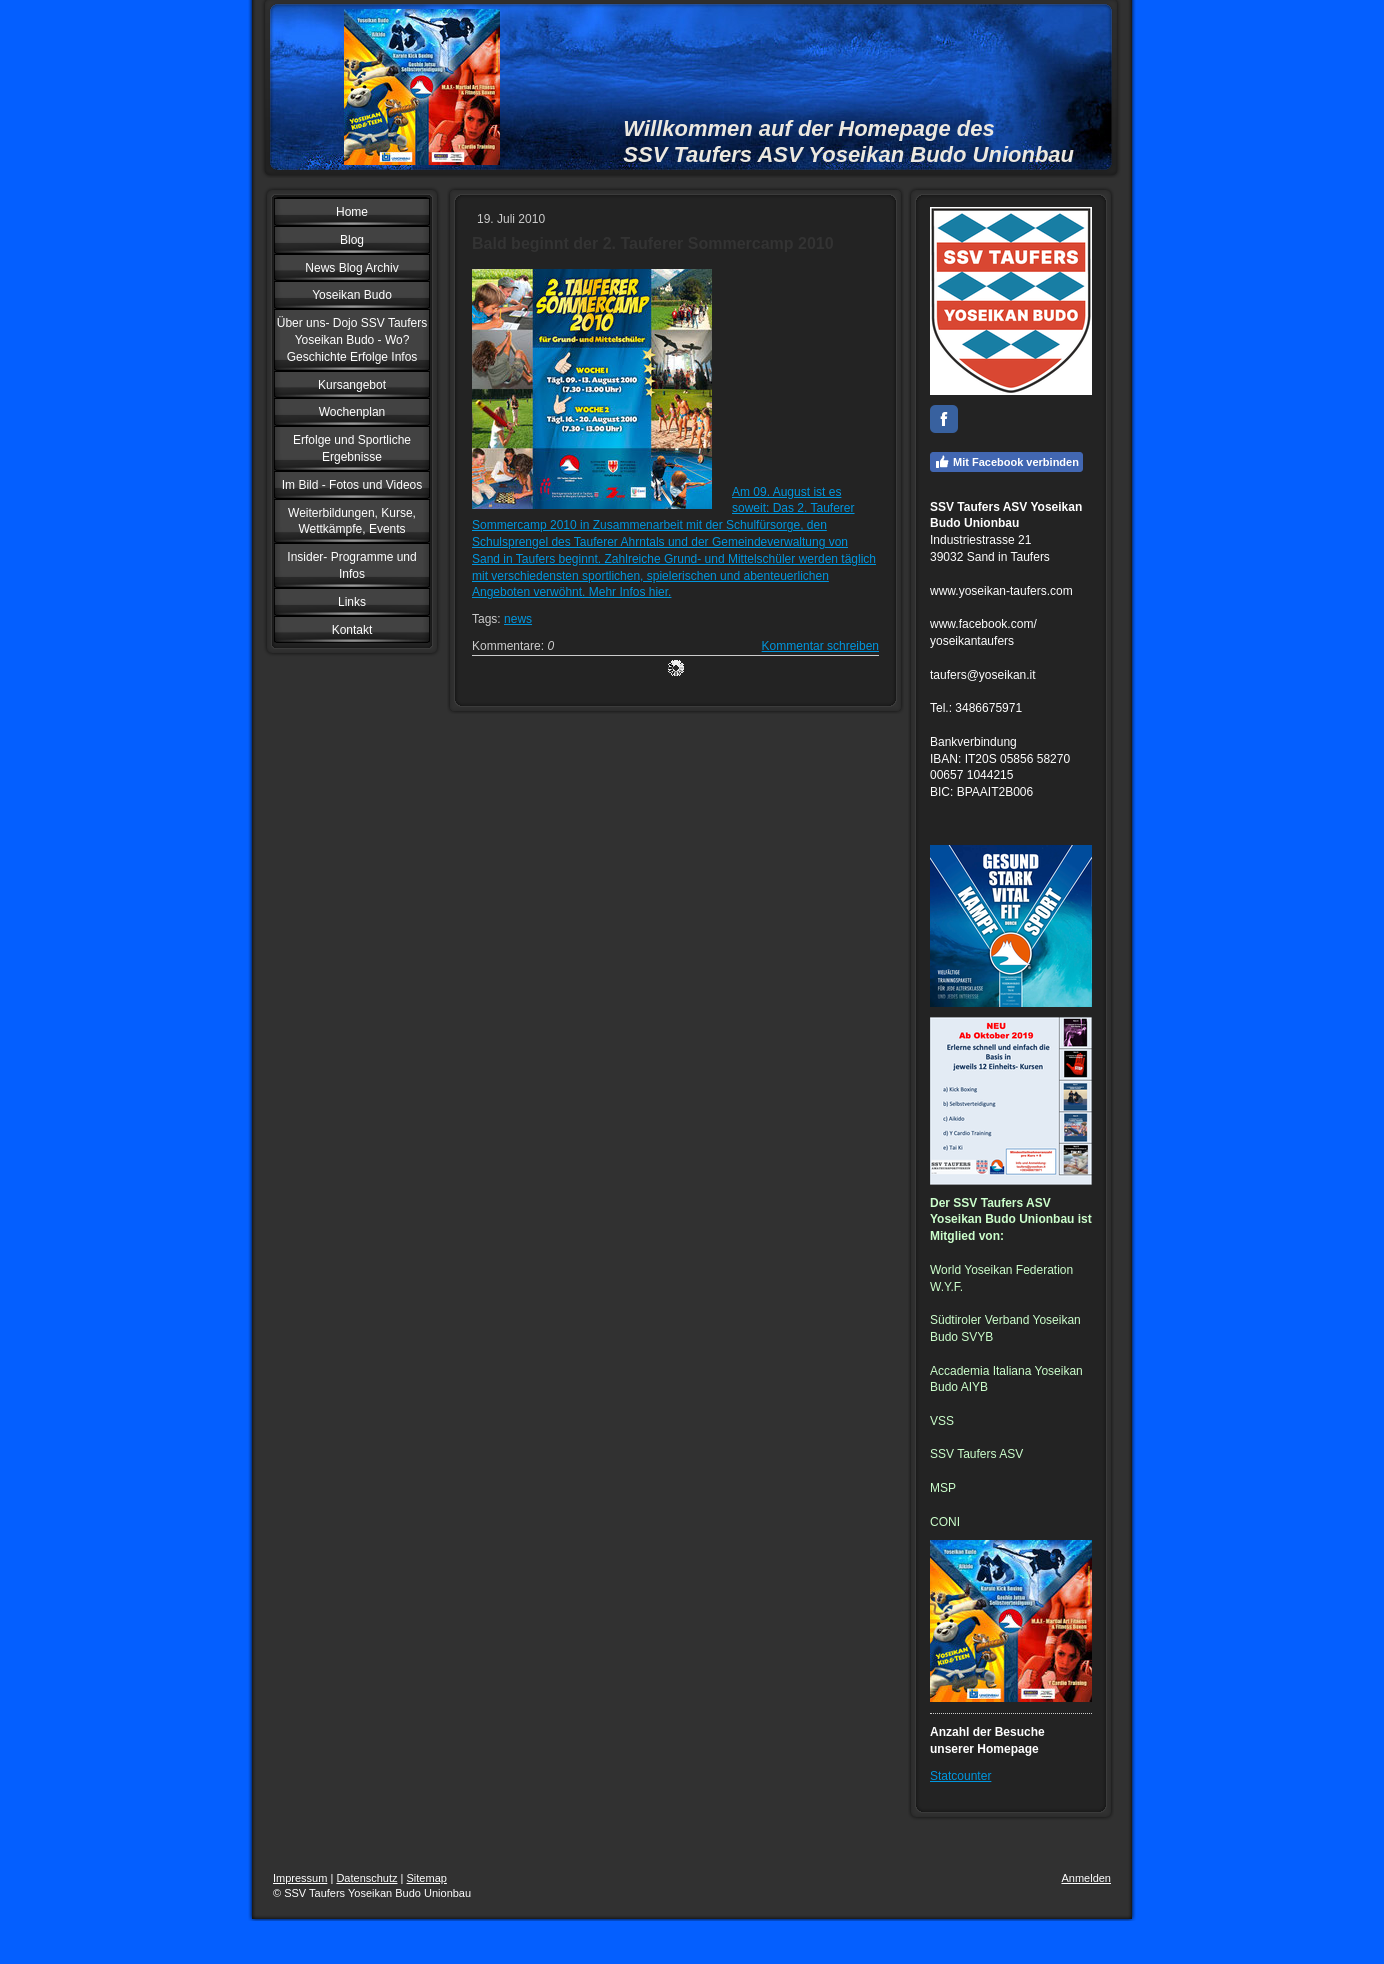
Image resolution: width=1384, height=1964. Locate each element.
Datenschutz (366, 1878)
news (518, 619)
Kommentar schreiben (820, 646)
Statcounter (960, 1776)
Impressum (300, 1878)
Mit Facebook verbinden (1006, 462)
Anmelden (1086, 1878)
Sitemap (427, 1878)
